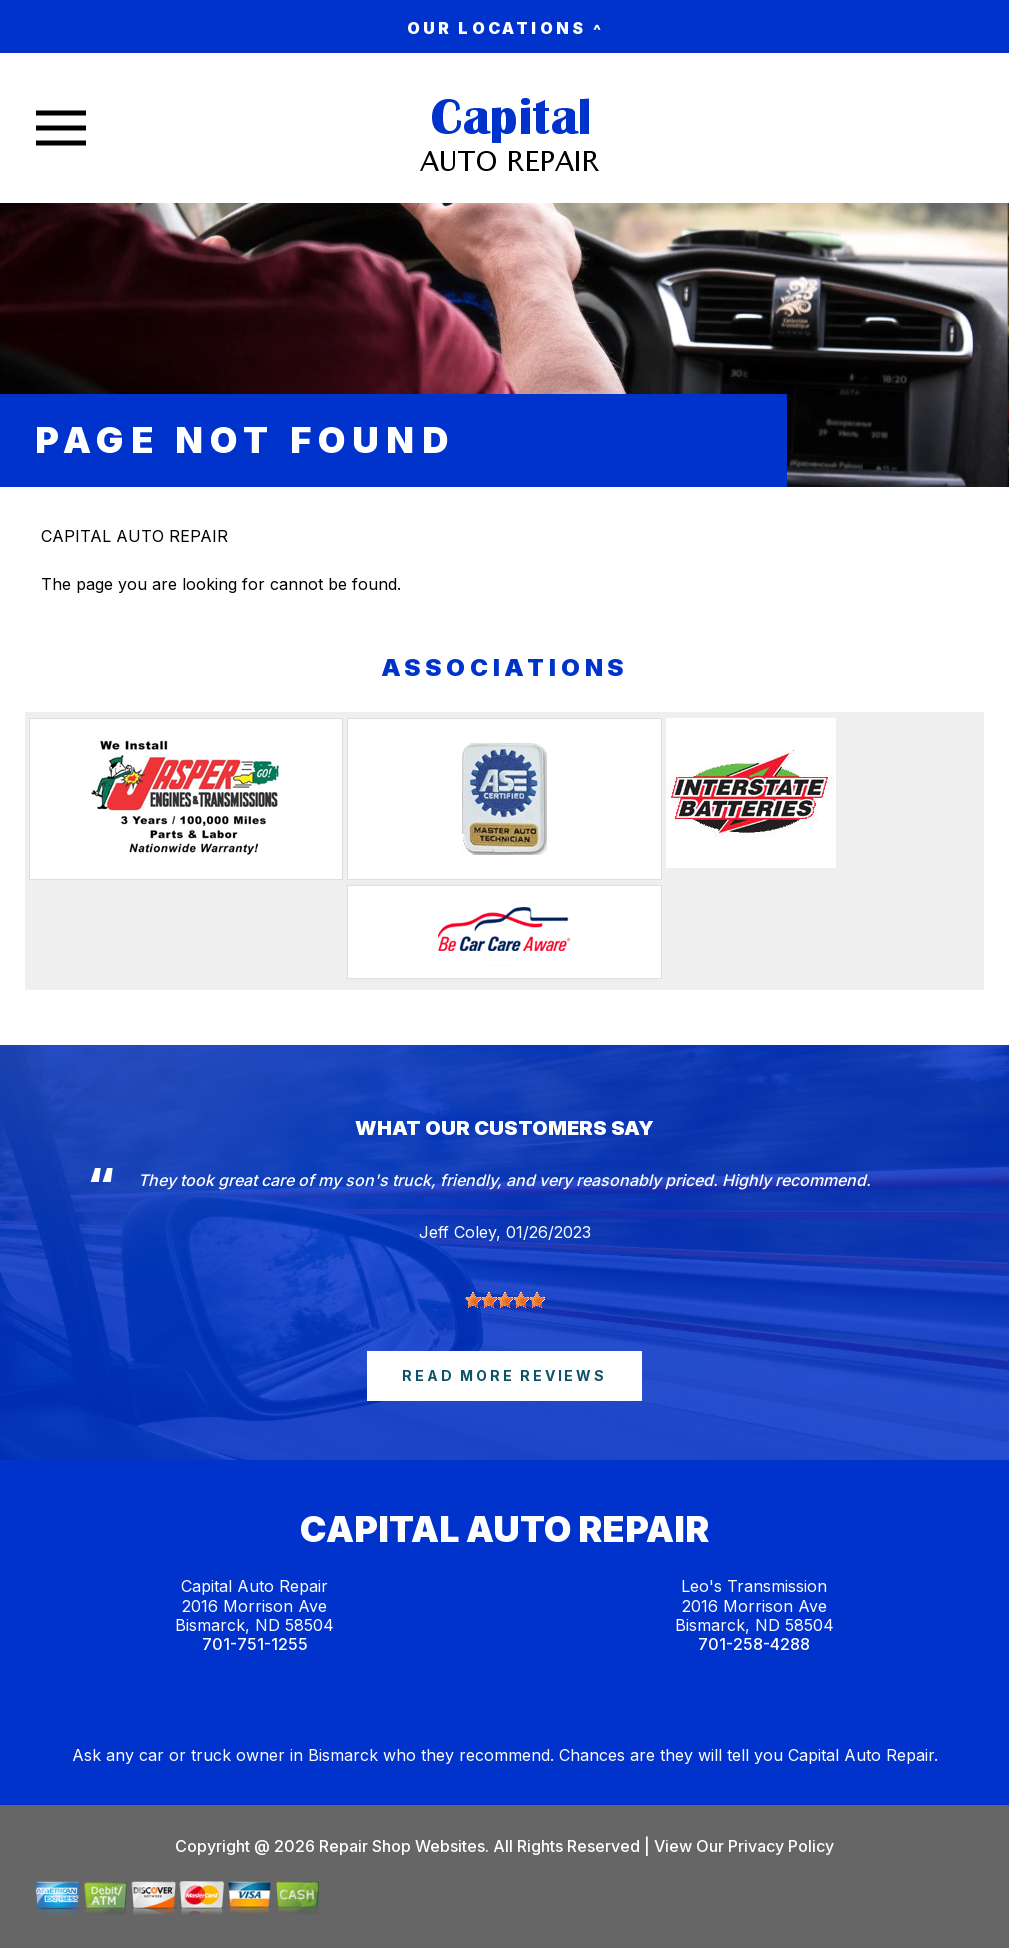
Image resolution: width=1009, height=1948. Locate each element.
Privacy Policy (781, 1846)
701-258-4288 (754, 1644)
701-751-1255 (255, 1644)
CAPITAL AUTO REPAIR (134, 536)
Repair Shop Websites (400, 1846)
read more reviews (504, 1375)
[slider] (505, 1300)
